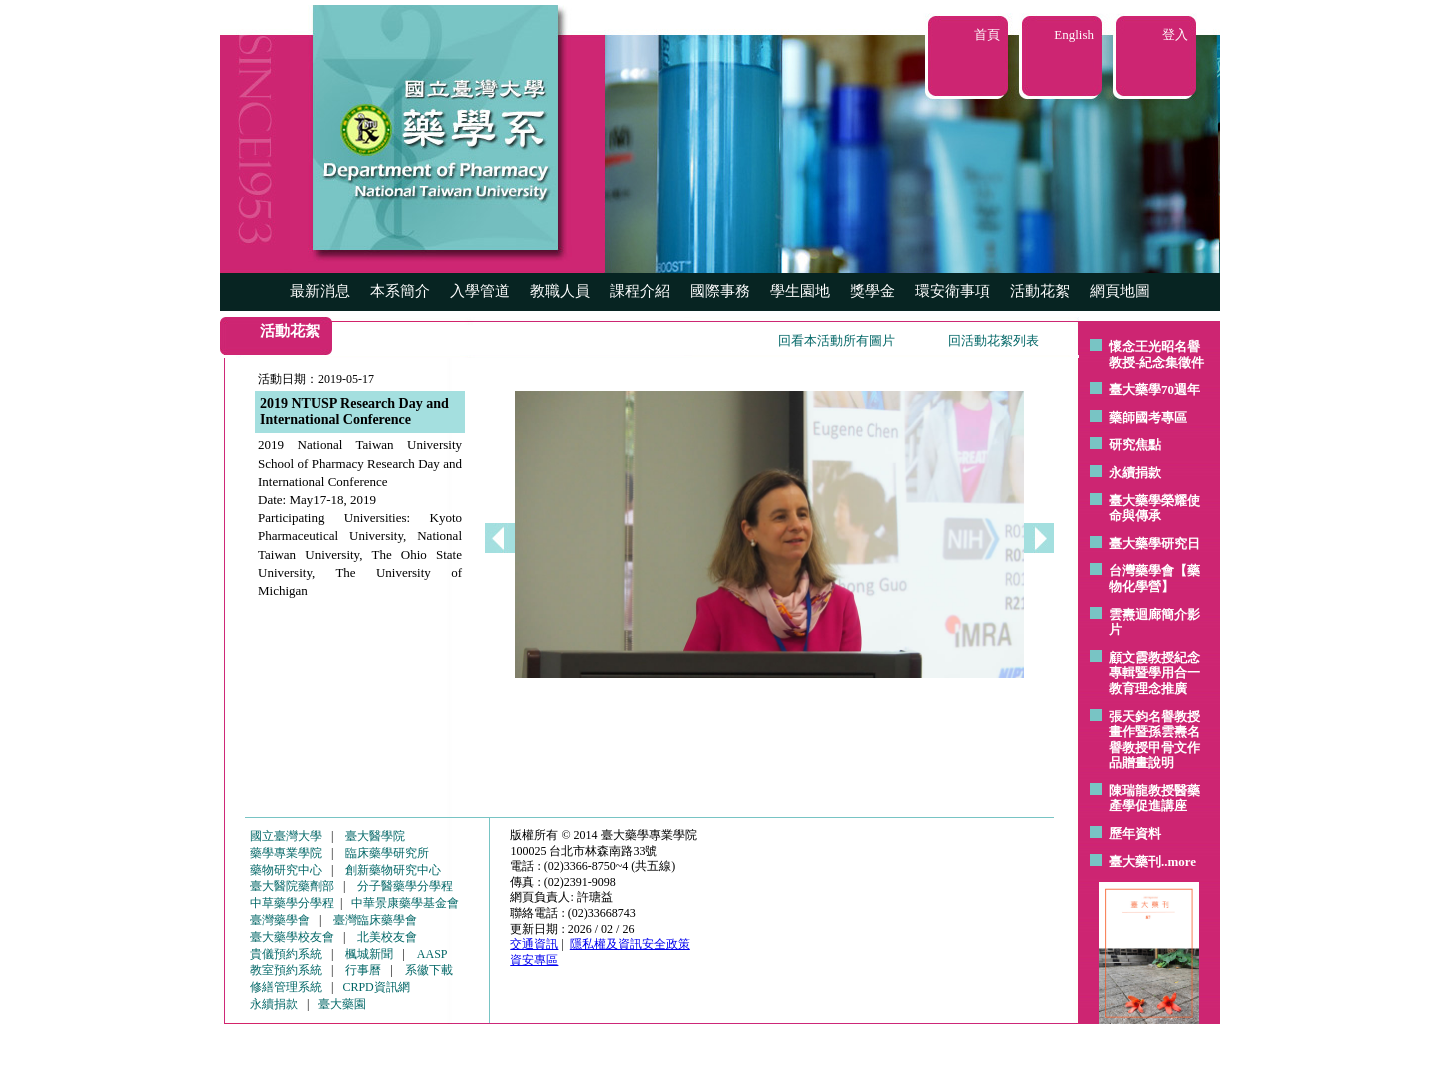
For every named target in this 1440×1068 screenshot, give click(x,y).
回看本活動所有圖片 (836, 340)
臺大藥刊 (1135, 861)
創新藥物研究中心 (393, 870)
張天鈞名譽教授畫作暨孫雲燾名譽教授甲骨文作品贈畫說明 (1154, 740)
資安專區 (534, 960)
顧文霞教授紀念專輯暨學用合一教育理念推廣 (1154, 673)
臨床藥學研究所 (387, 853)
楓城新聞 (369, 954)
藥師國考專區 (1148, 417)
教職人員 (560, 291)
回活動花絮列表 (993, 340)
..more (1178, 861)
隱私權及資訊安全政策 (630, 944)
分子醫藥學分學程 (405, 886)
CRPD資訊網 (375, 987)
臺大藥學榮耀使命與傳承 (1154, 508)
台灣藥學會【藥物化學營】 (1154, 578)
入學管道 (480, 291)
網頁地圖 (1120, 291)
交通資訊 (534, 944)
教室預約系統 (286, 970)
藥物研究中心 (286, 870)
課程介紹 (640, 291)
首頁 (987, 34)
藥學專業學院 (286, 853)
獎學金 (872, 291)
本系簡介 (400, 291)
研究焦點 (1135, 444)
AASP (432, 954)
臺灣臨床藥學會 (375, 920)
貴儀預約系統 (286, 954)
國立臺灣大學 (286, 836)
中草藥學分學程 (292, 903)
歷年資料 (1135, 833)
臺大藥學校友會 (292, 937)
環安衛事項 (952, 291)
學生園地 (800, 291)
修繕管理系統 (286, 987)
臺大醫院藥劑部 (292, 886)
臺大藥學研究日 (1154, 543)
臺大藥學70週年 (1154, 389)
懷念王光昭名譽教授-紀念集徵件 (1156, 354)
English (1074, 34)
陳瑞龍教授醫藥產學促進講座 (1154, 798)
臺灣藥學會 (280, 920)
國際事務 (720, 291)
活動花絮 (1040, 291)
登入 (1175, 34)
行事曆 (363, 970)
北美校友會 (387, 937)
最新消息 (320, 291)
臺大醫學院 (375, 836)
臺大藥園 (342, 1004)
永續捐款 (1135, 472)
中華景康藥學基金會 (405, 903)
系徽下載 (429, 970)
